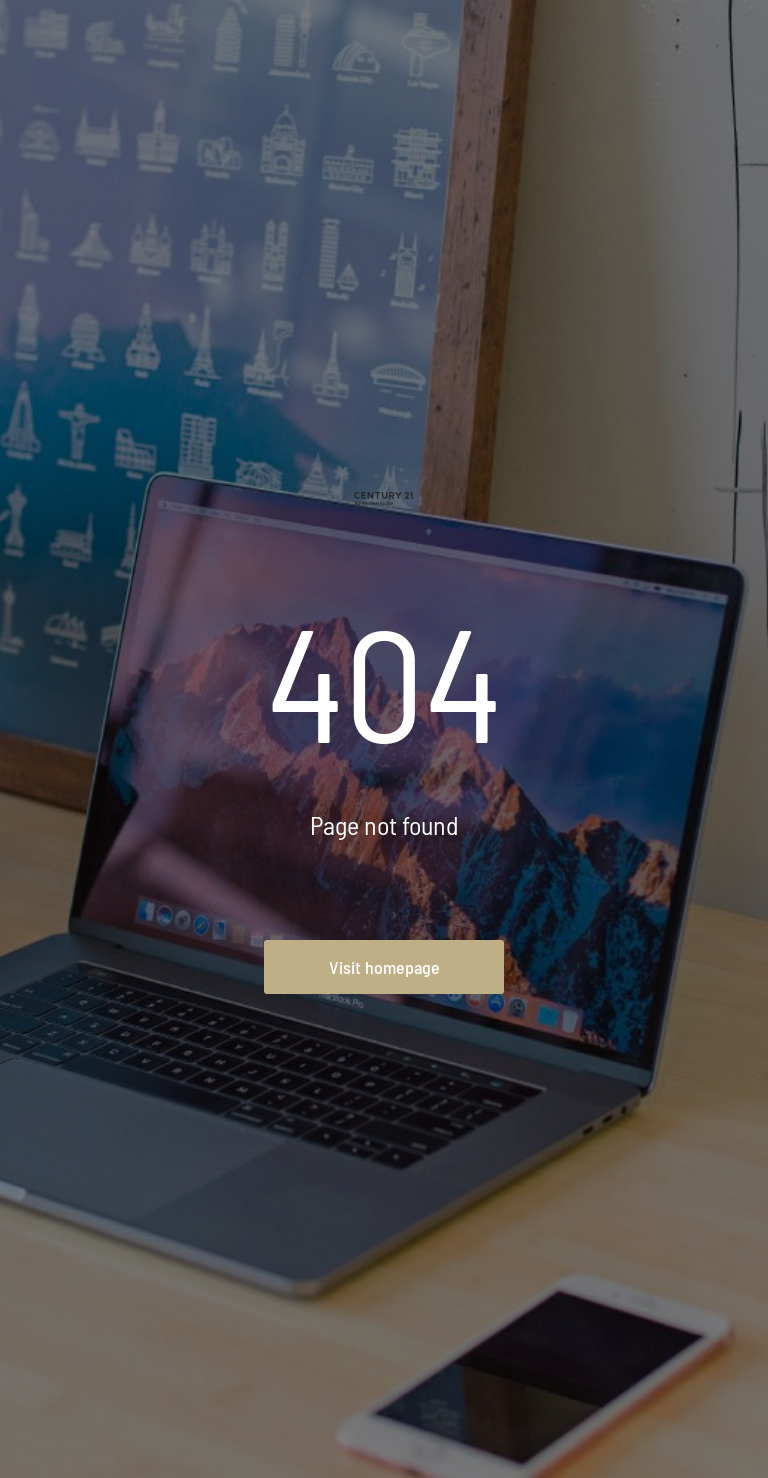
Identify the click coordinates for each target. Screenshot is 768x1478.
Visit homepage (384, 967)
